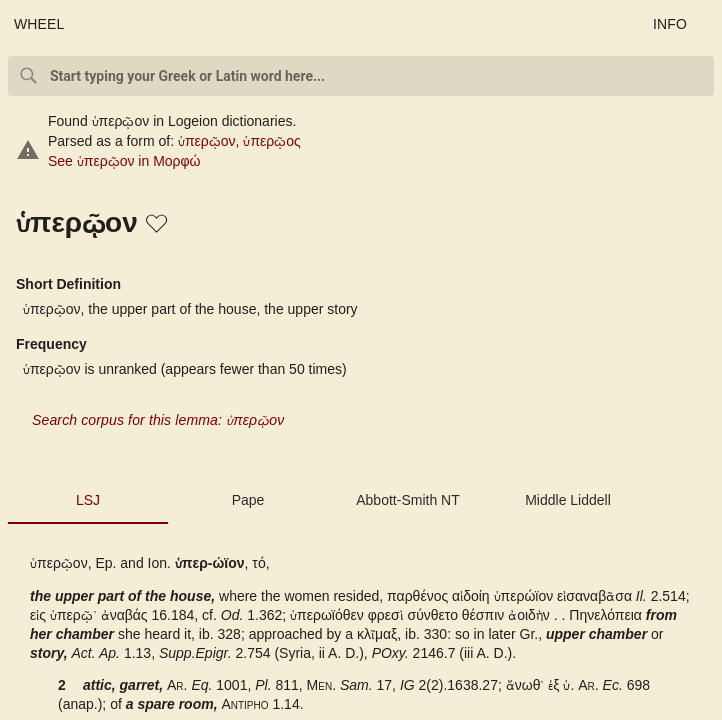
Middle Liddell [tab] (568, 500)
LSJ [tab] (88, 500)
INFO (670, 24)
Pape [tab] (248, 500)
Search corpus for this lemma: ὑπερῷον (158, 420)
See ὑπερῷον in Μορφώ (124, 161)
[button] (158, 225)
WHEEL (39, 24)
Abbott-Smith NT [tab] (407, 500)
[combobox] (361, 76)
